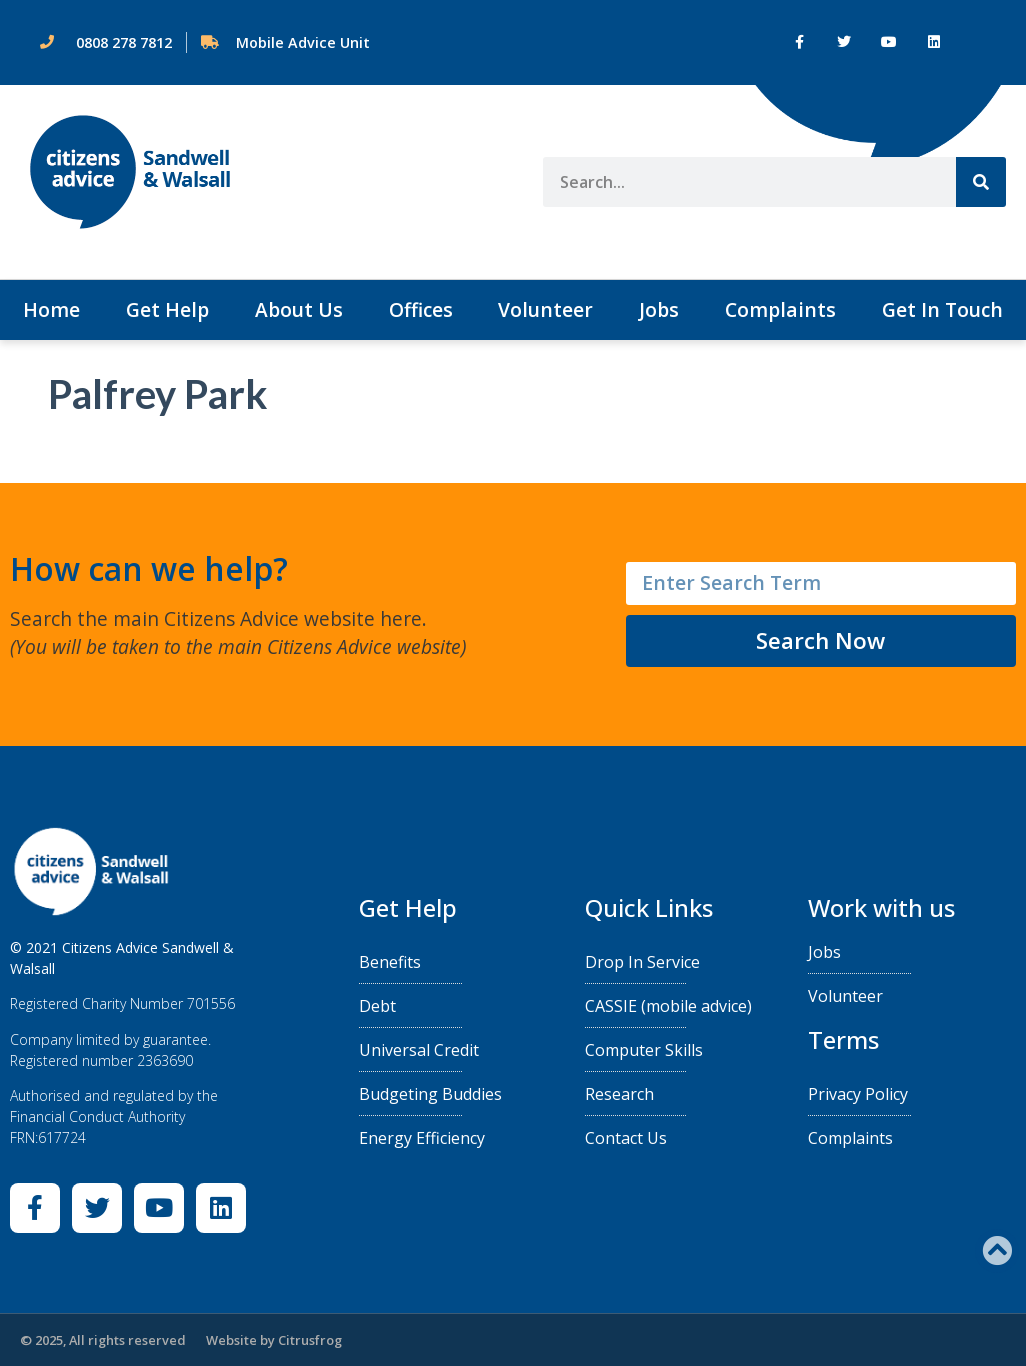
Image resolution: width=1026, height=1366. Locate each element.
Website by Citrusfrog (274, 1340)
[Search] (981, 182)
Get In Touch (942, 309)
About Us (299, 309)
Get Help (167, 309)
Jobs (659, 309)
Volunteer (545, 309)
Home (51, 309)
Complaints (780, 309)
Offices (421, 309)
